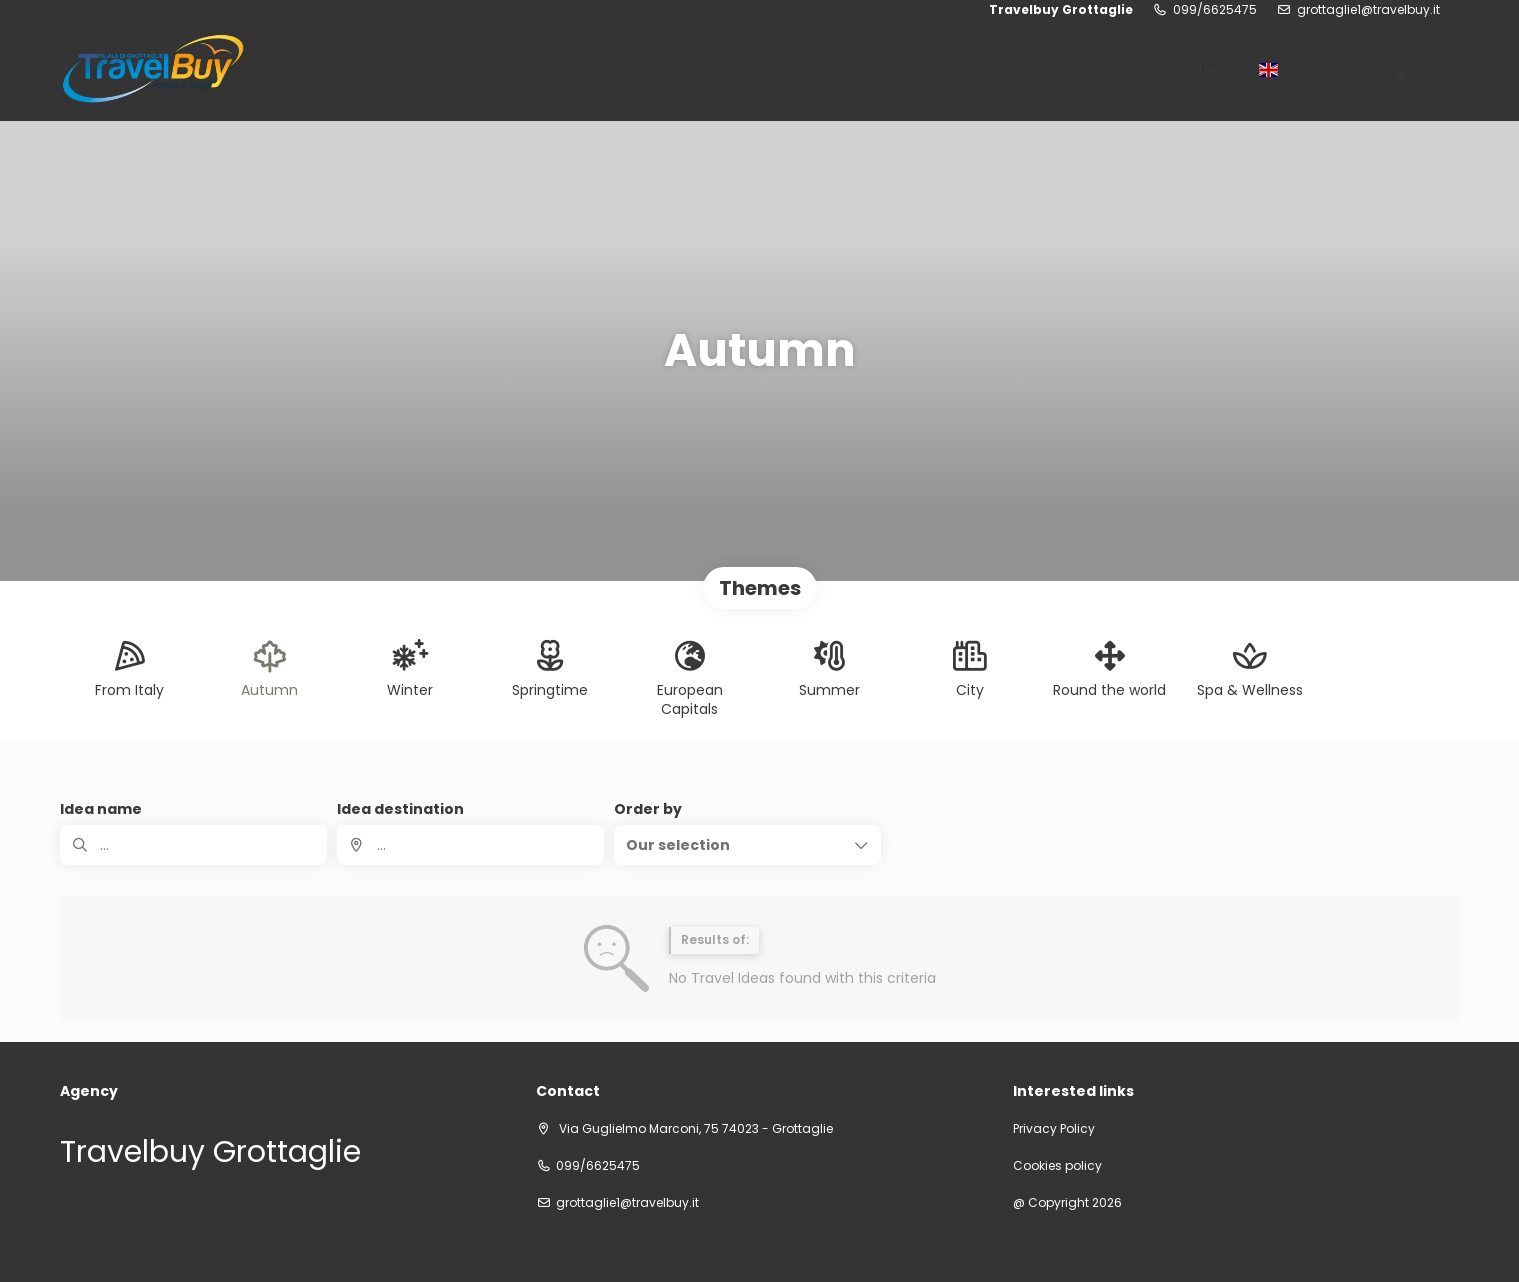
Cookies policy (1057, 1166)
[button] (747, 845)
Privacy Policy (1054, 1129)
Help (1214, 70)
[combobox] (470, 845)
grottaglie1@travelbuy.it (1368, 10)
